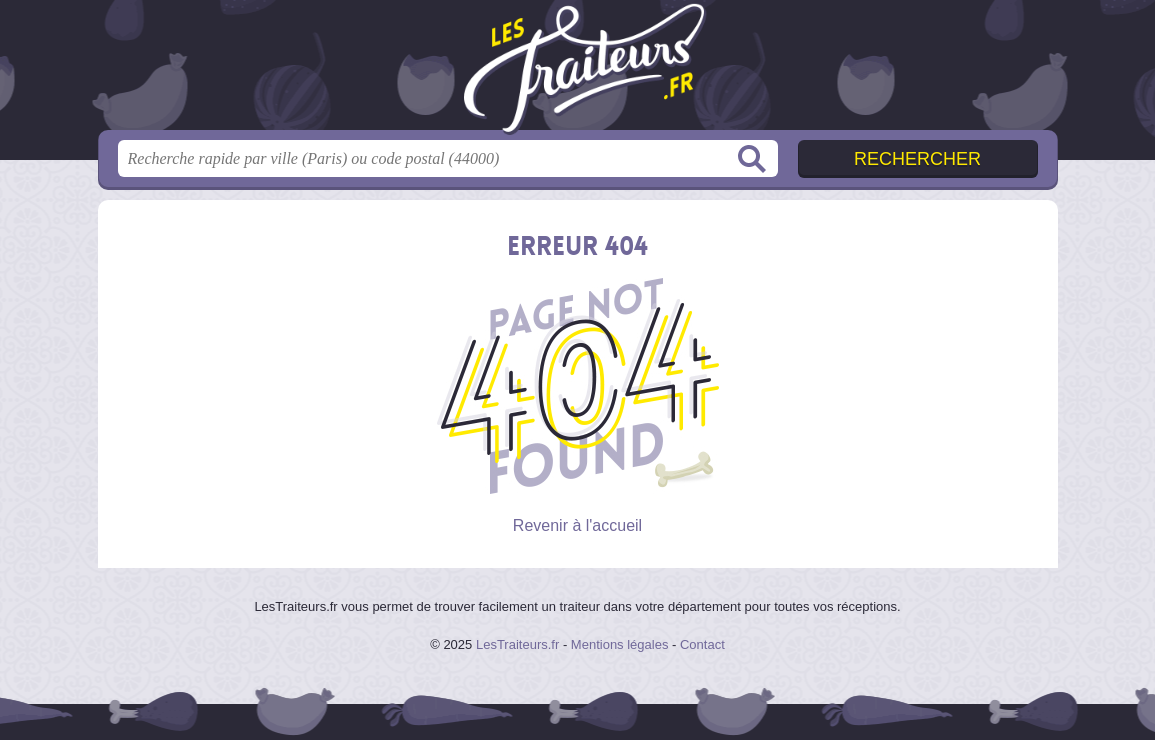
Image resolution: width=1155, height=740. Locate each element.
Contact (702, 644)
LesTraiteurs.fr (517, 644)
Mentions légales (620, 644)
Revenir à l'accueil (577, 525)
